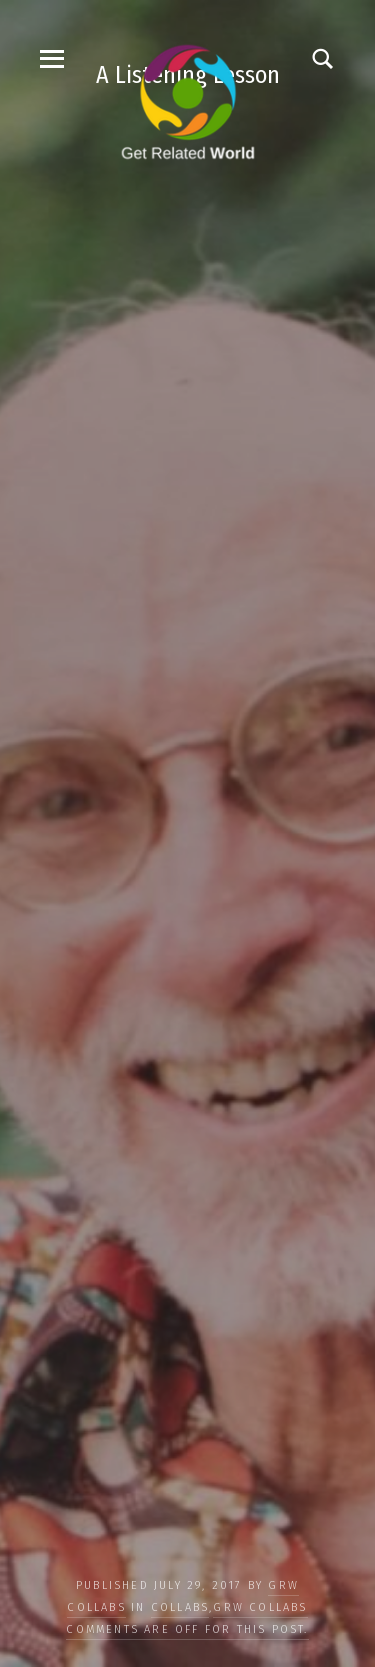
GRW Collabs (260, 1607)
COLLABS (180, 1607)
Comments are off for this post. (187, 1629)
